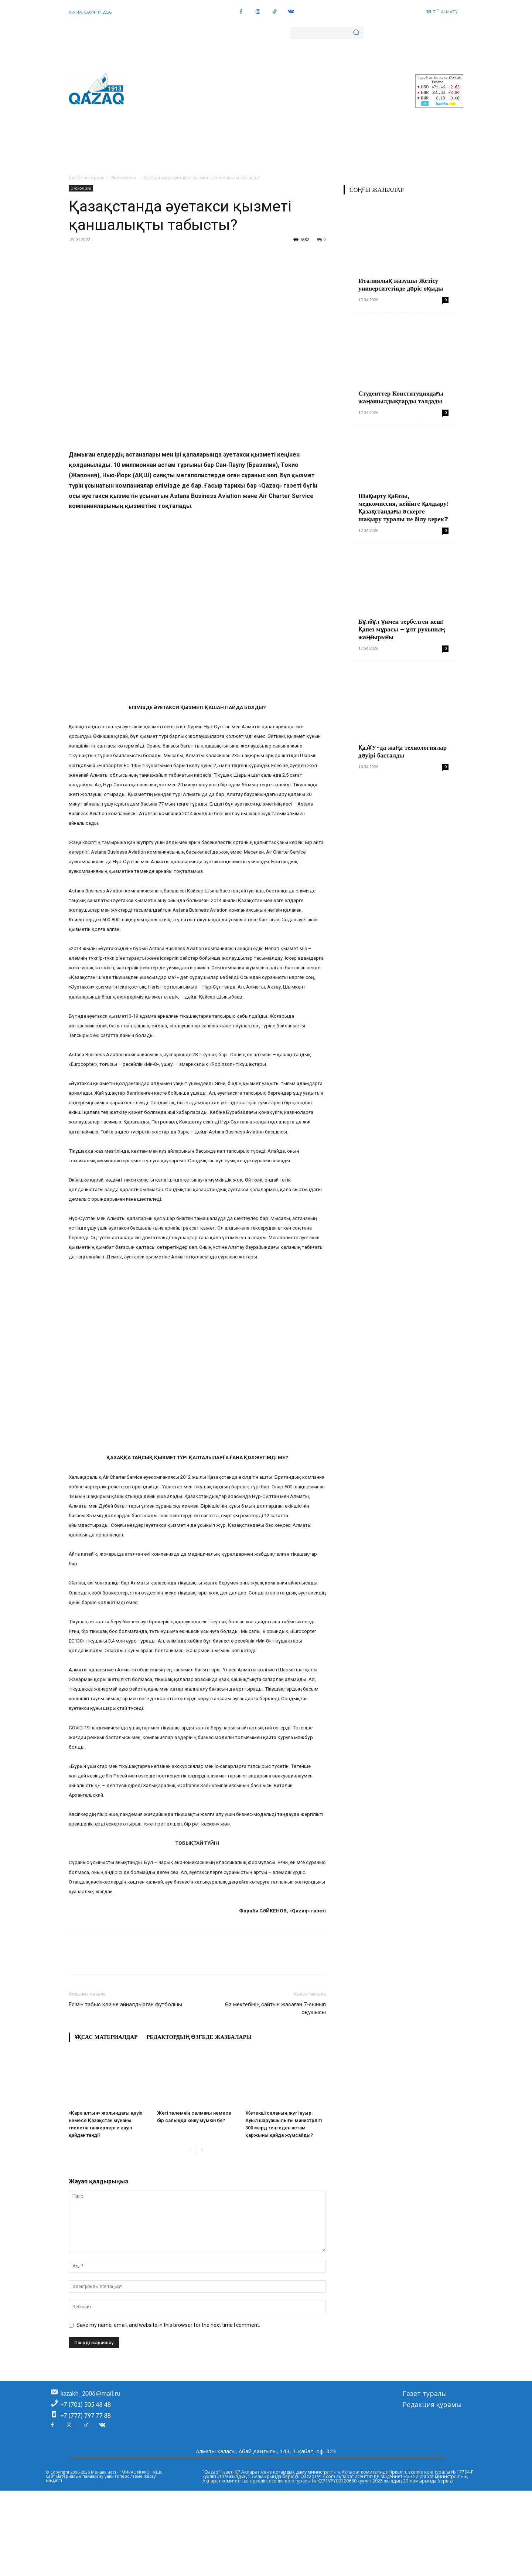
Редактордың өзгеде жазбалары (199, 2037)
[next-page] (202, 2150)
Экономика (123, 177)
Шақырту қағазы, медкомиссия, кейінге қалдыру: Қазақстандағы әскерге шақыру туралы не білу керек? (403, 507)
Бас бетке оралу (86, 177)
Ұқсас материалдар (106, 2037)
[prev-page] (190, 2150)
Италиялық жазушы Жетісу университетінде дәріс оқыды (400, 284)
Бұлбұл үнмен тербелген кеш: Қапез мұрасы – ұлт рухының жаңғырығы (401, 629)
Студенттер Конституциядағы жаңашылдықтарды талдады (400, 397)
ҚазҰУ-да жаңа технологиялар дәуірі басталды (402, 751)
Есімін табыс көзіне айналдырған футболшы (125, 2004)
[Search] (356, 33)
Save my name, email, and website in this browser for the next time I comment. (168, 2325)
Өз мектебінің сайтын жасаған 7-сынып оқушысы (275, 2008)
